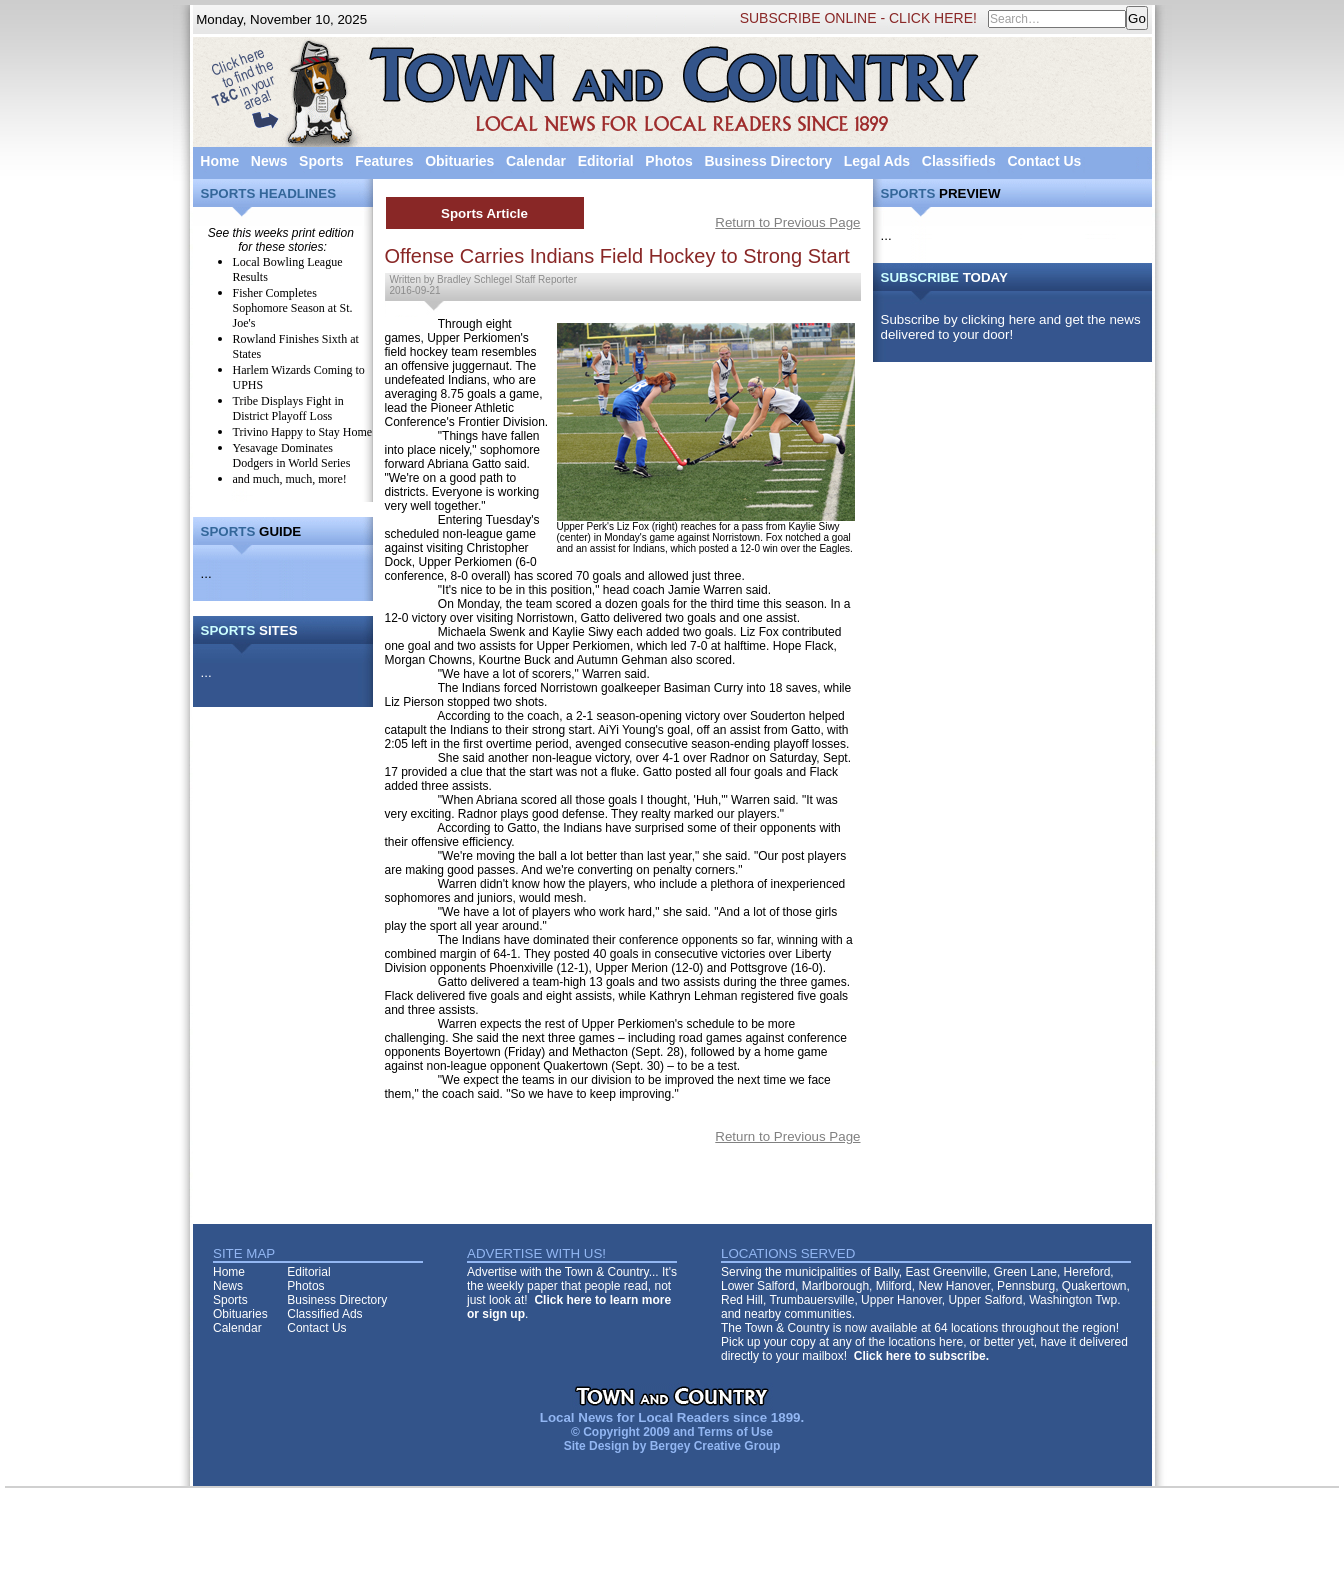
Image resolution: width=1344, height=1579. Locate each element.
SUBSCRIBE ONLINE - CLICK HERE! (858, 18)
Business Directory (768, 161)
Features (384, 161)
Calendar (536, 161)
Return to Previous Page (787, 222)
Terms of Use (735, 1432)
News (269, 161)
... (206, 573)
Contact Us (1044, 161)
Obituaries (459, 161)
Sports (321, 161)
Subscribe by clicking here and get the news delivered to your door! (1011, 327)
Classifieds (959, 161)
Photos (668, 161)
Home (219, 161)
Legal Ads (877, 161)
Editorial (606, 161)
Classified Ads (324, 1314)
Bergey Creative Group (715, 1446)
